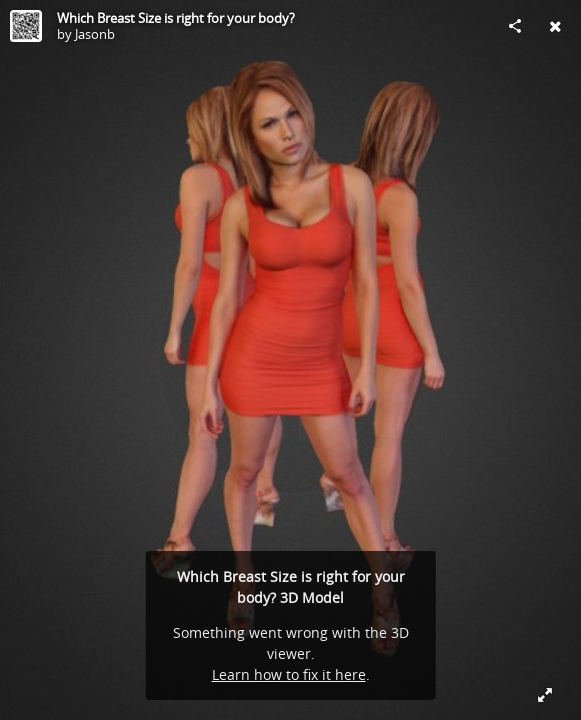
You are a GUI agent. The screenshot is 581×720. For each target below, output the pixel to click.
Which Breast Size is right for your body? (176, 18)
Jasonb (95, 34)
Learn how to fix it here (289, 674)
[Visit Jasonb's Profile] (26, 26)
